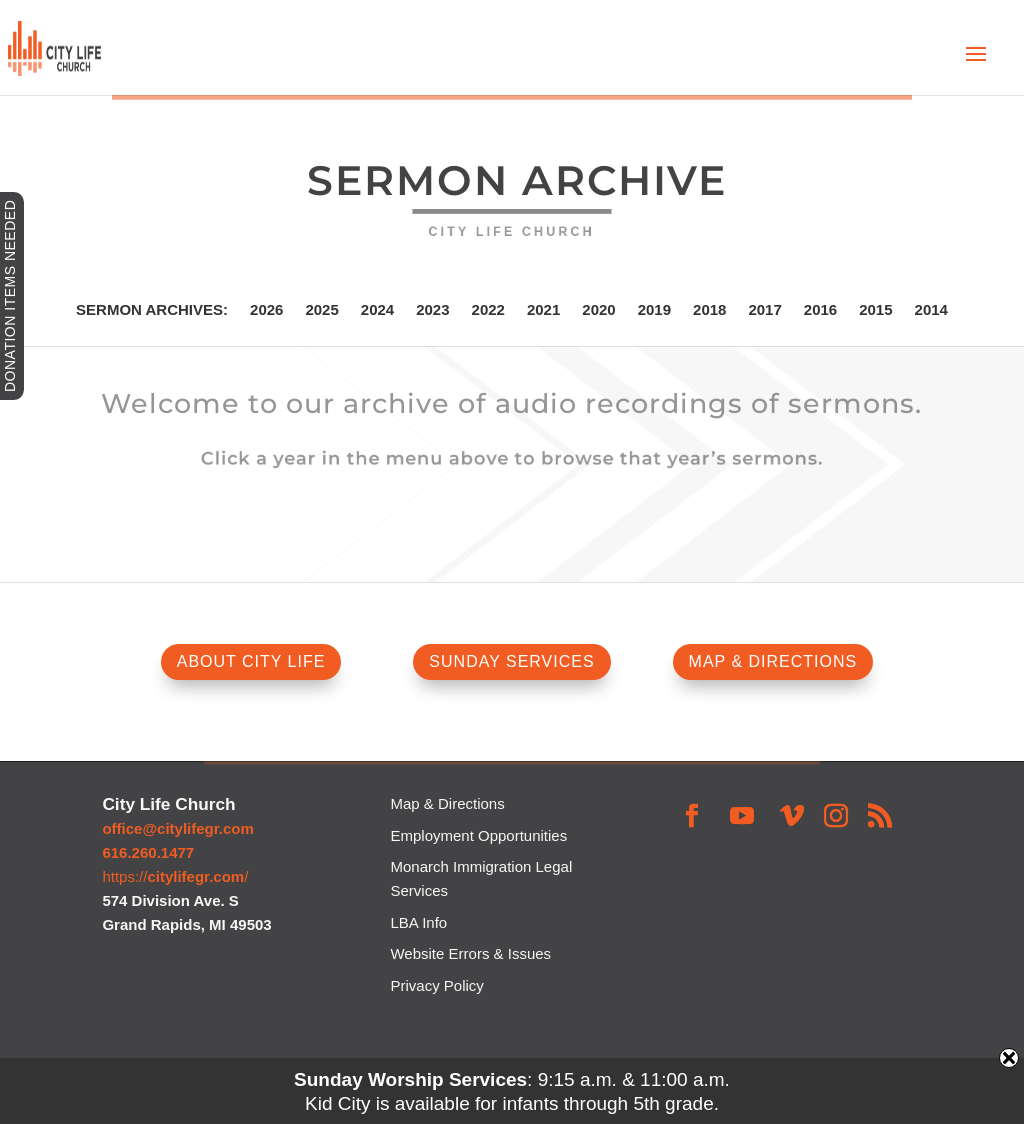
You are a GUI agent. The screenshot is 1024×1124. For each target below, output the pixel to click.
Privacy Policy (436, 985)
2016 (820, 310)
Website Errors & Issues (470, 953)
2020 (598, 310)
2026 (266, 310)
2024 (377, 310)
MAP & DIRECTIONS (773, 661)
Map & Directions (447, 803)
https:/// (175, 876)
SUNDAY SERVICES (511, 661)
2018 (709, 310)
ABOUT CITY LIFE (251, 661)
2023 (432, 310)
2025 (321, 310)
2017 (764, 310)
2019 (654, 310)
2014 (931, 310)
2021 (543, 310)
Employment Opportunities (478, 835)
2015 (875, 310)
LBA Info (418, 922)
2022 (488, 310)
